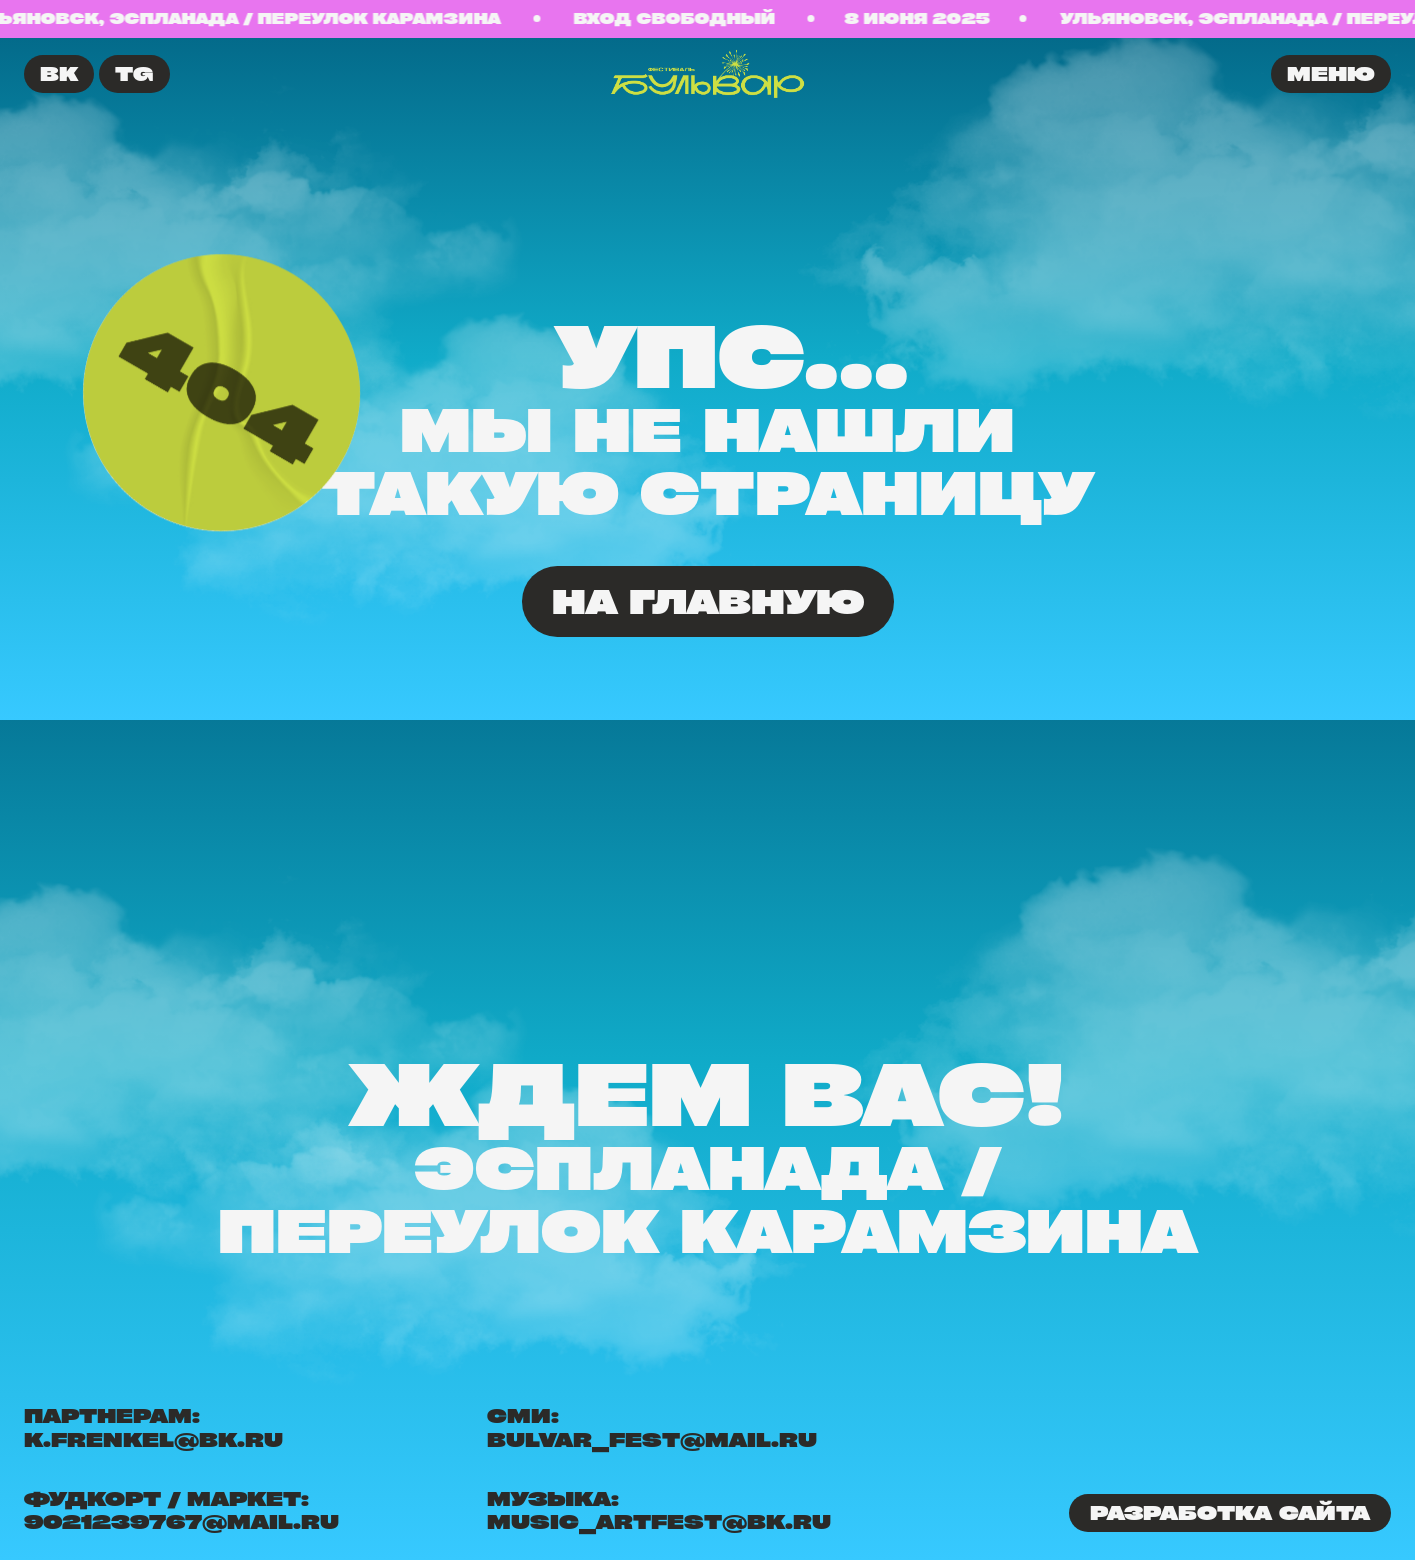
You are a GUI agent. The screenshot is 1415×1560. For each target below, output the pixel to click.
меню (1331, 73)
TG (134, 73)
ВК (59, 73)
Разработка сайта (1230, 1512)
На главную (708, 601)
